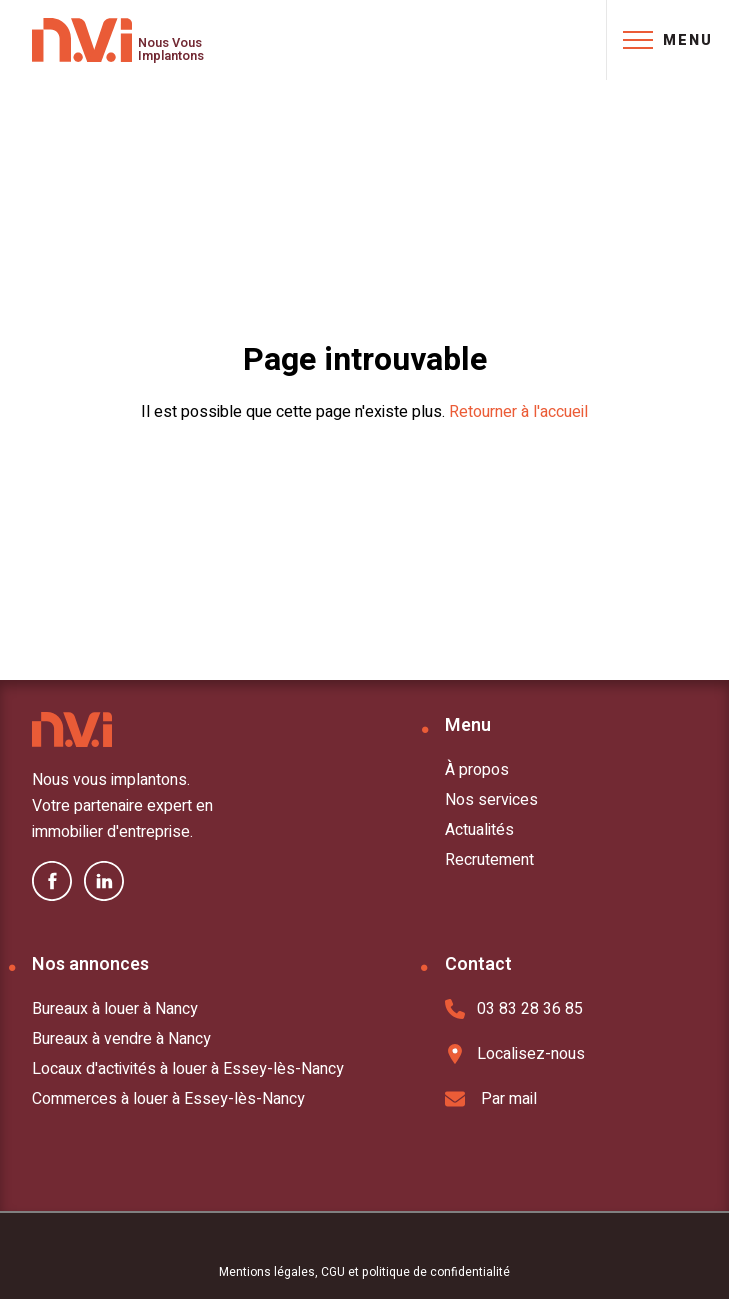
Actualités (479, 830)
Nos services (491, 800)
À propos (477, 770)
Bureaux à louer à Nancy (115, 1009)
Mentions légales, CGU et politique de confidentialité (364, 1272)
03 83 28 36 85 (514, 1009)
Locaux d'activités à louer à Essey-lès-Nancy (188, 1069)
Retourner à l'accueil (518, 412)
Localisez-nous (515, 1054)
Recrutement (489, 860)
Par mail (491, 1099)
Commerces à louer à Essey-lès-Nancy (168, 1099)
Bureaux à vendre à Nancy (121, 1039)
